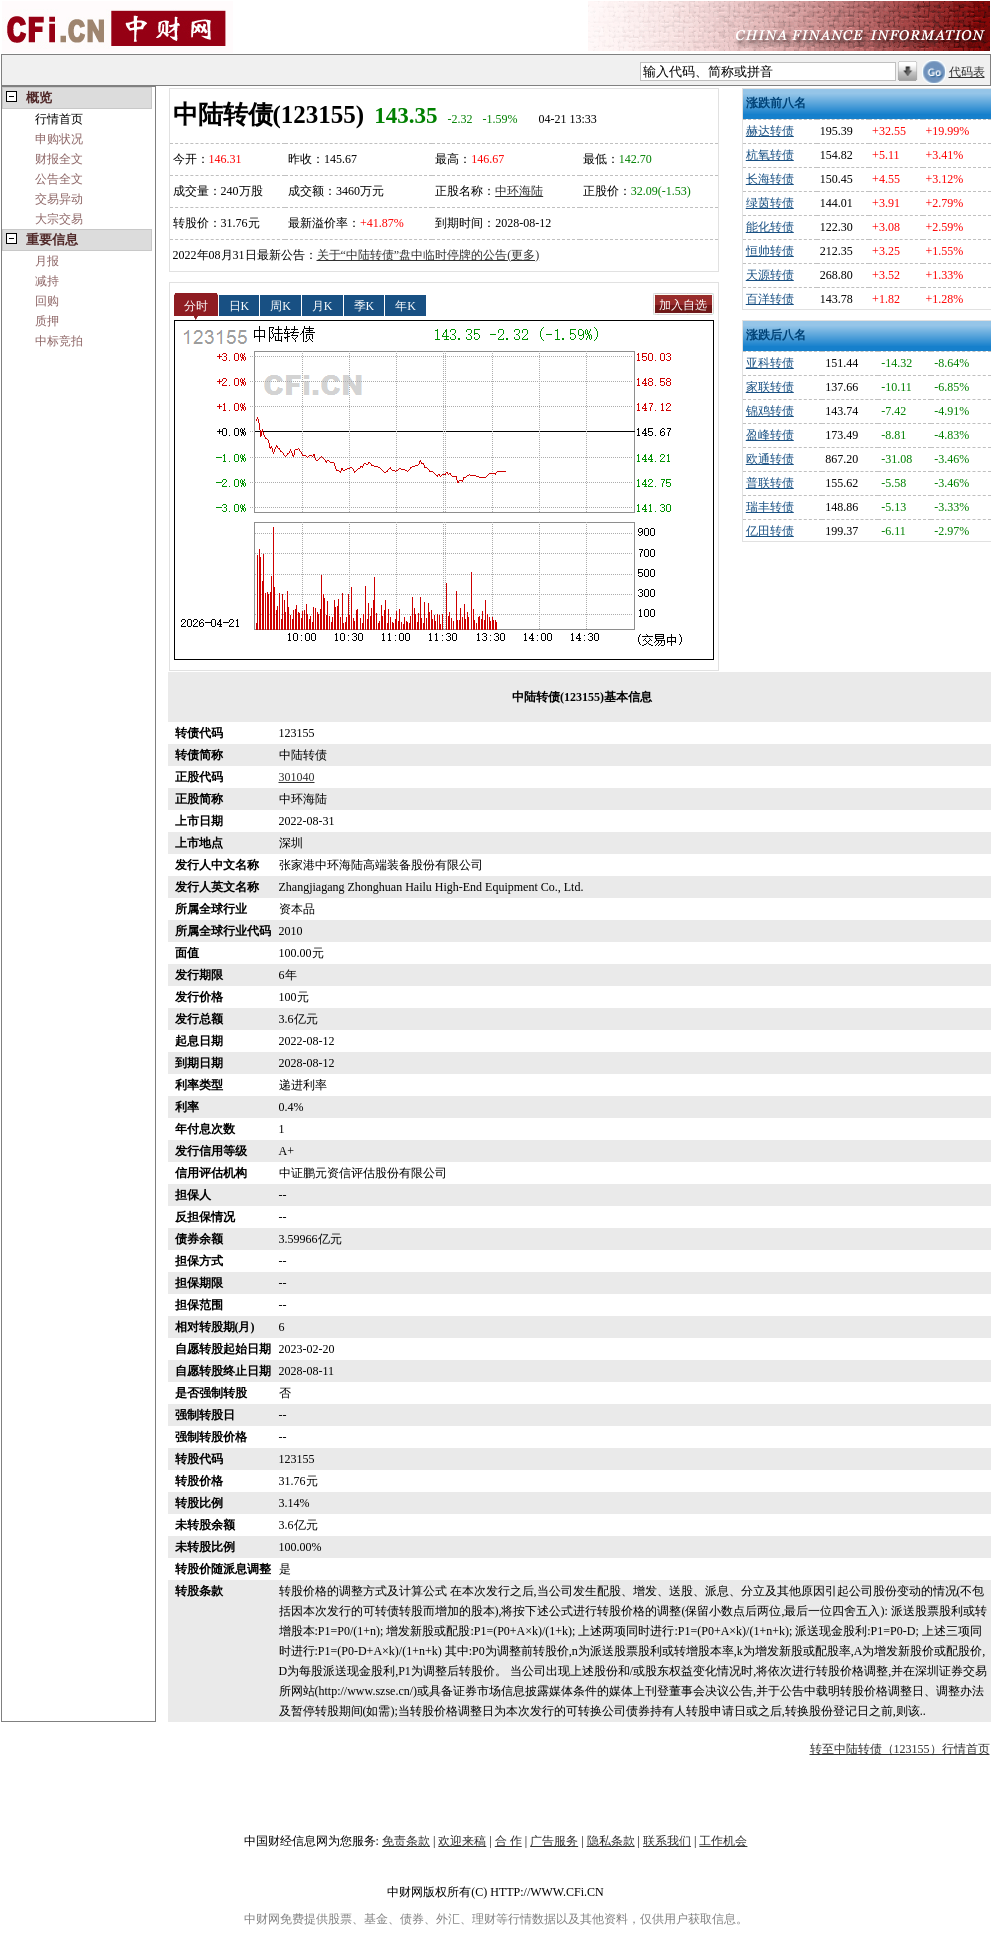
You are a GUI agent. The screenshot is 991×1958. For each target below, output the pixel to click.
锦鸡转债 (770, 411)
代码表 (967, 72)
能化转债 (770, 227)
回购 (47, 301)
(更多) (523, 255)
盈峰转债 (770, 435)
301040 (297, 777)
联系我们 (667, 1841)
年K (405, 305)
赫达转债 (770, 131)
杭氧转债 (770, 155)
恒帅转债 (770, 251)
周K (280, 305)
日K (239, 305)
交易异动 (59, 199)
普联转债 (770, 483)
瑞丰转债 (770, 507)
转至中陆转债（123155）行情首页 (900, 1749)
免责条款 (406, 1841)
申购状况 (59, 139)
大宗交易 (59, 219)
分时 (196, 305)
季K (364, 305)
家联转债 (770, 387)
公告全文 (59, 179)
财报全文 (59, 159)
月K (322, 305)
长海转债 (770, 179)
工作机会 (723, 1841)
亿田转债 (770, 531)
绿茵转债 (770, 203)
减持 (47, 281)
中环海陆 (519, 191)
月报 (47, 261)
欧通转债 (770, 459)
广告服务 (554, 1841)
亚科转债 (770, 363)
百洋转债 (770, 299)
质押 (47, 321)
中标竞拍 (59, 341)
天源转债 (770, 275)
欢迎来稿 (462, 1841)
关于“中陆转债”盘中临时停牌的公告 (412, 255)
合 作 (508, 1841)
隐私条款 (611, 1841)
